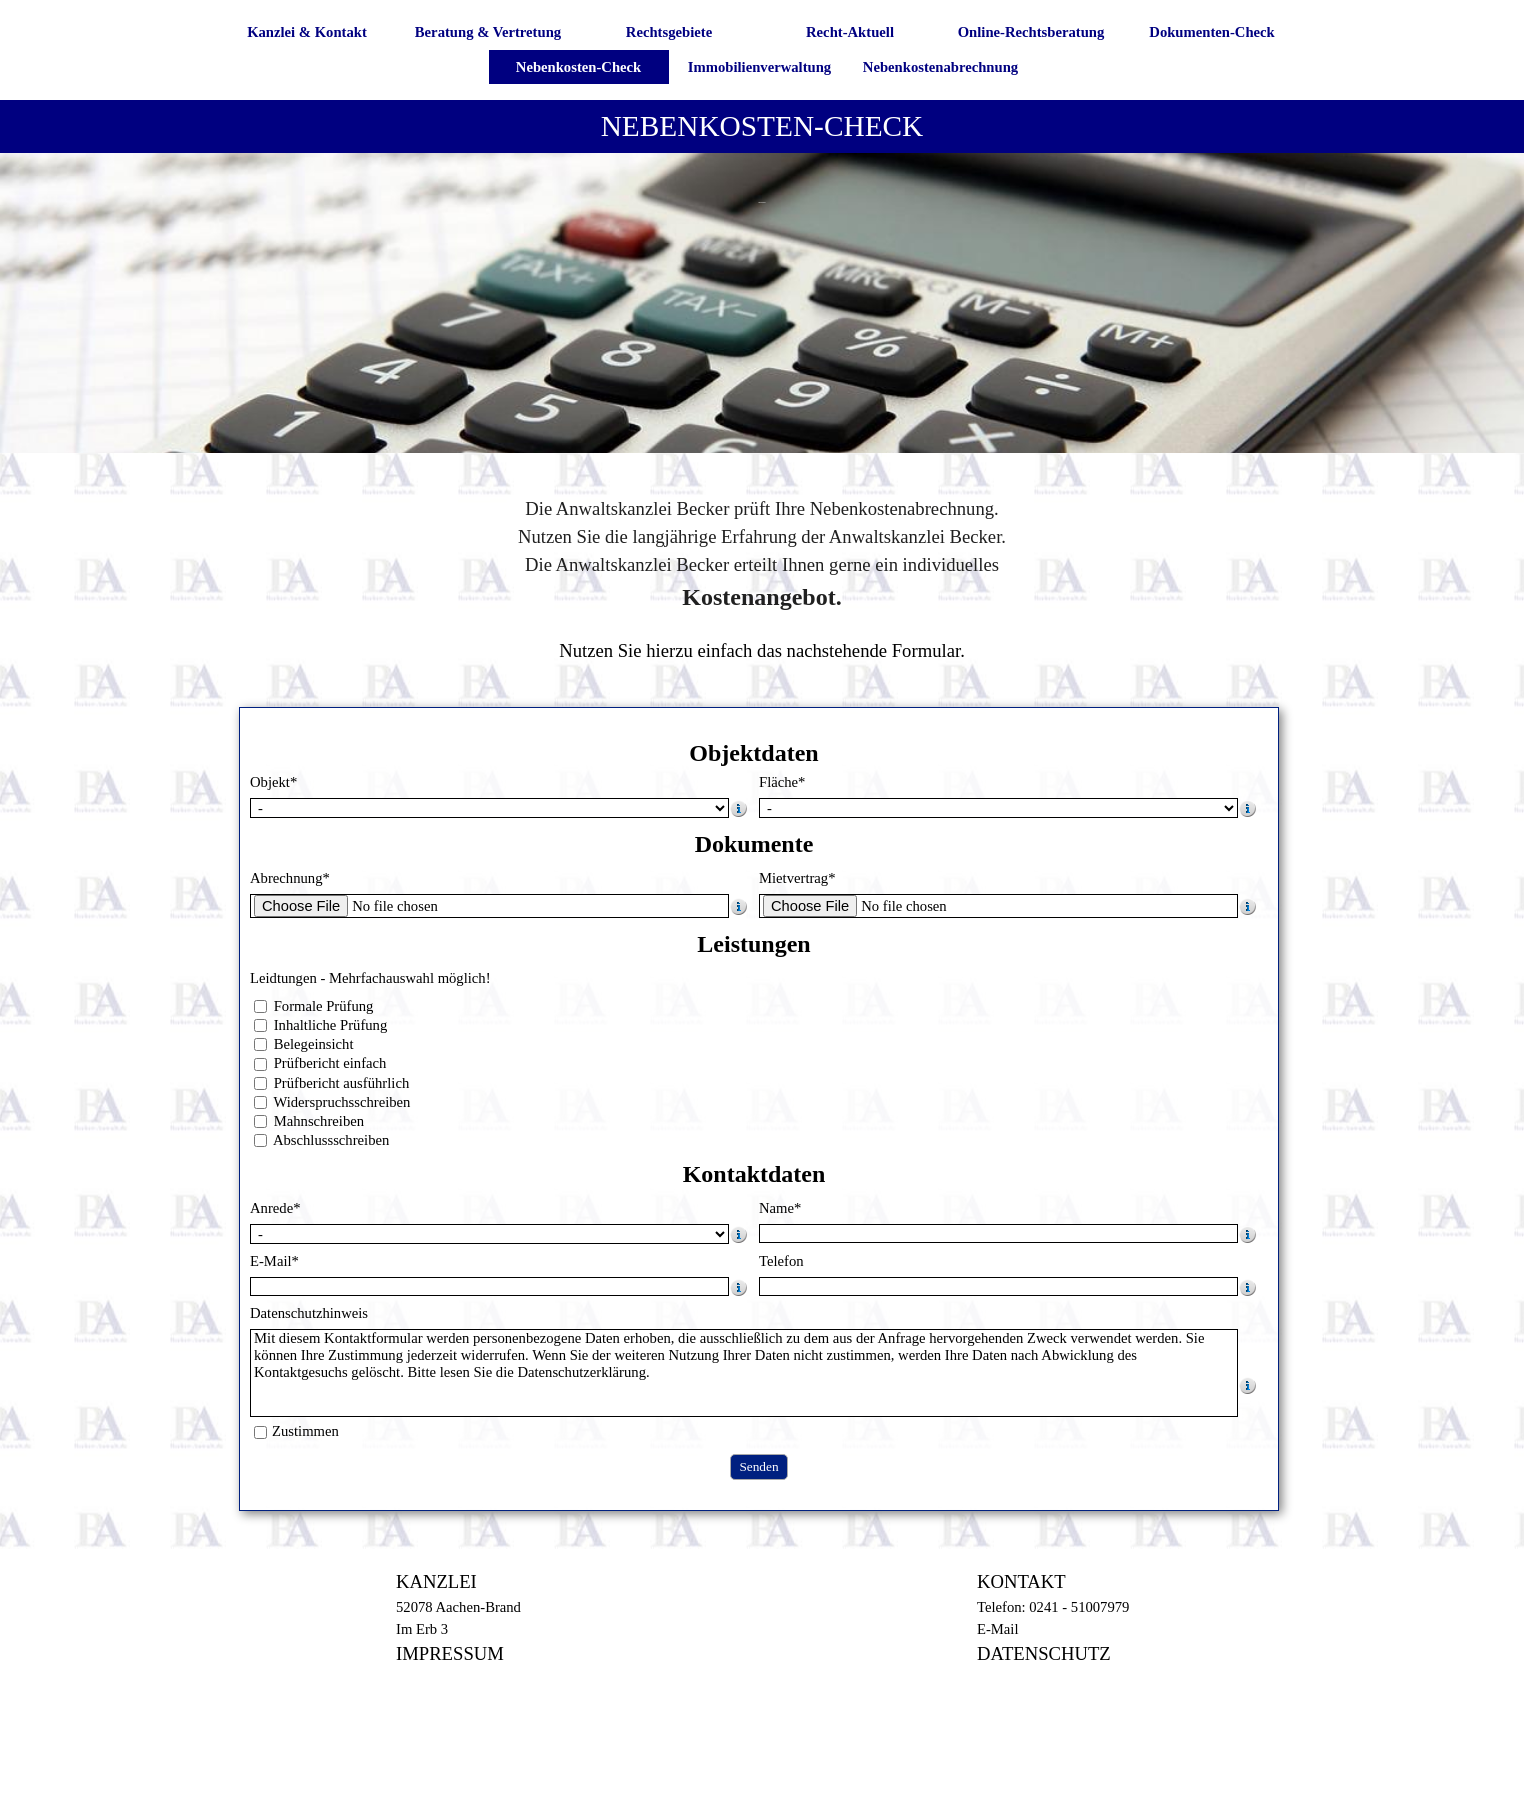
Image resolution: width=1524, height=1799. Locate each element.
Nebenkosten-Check (578, 67)
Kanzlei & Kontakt (307, 32)
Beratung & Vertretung (488, 32)
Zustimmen (305, 1431)
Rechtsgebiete (669, 32)
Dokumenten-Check (1211, 32)
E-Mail (998, 1629)
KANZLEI (436, 1581)
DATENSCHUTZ (1044, 1653)
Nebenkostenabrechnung (940, 67)
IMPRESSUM (450, 1653)
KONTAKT (1021, 1581)
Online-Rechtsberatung (1031, 32)
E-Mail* (274, 1261)
